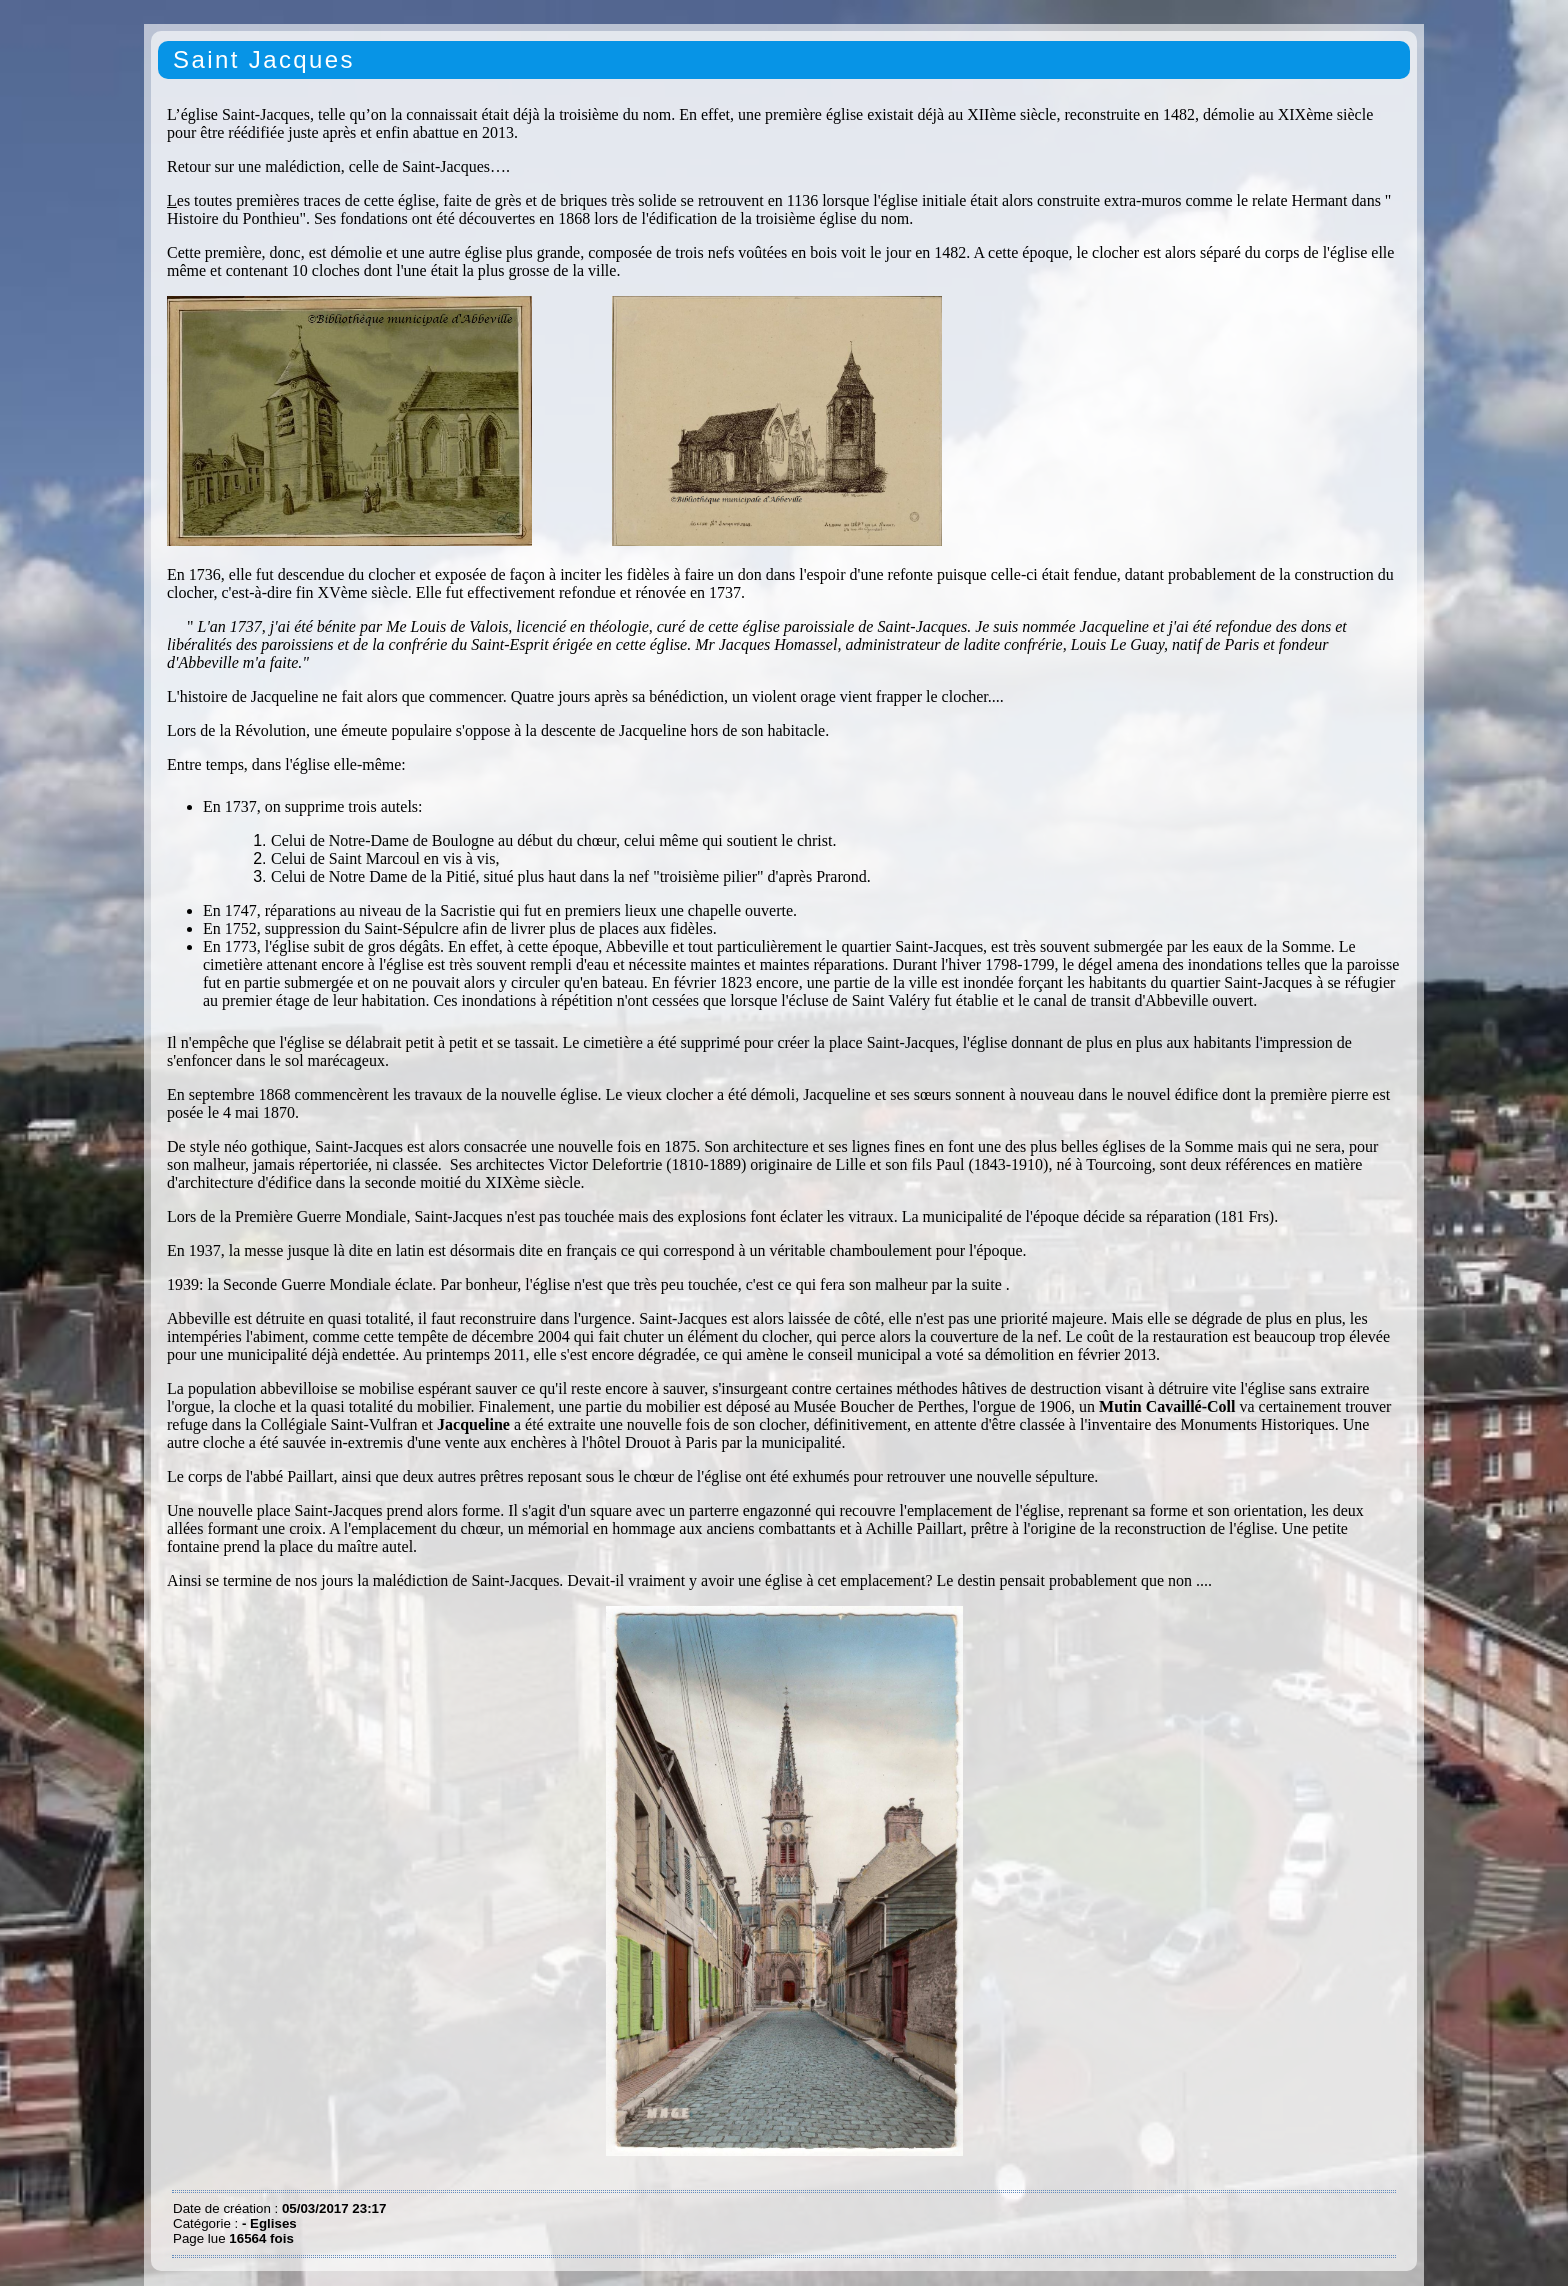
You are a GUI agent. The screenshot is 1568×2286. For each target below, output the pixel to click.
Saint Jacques (264, 59)
